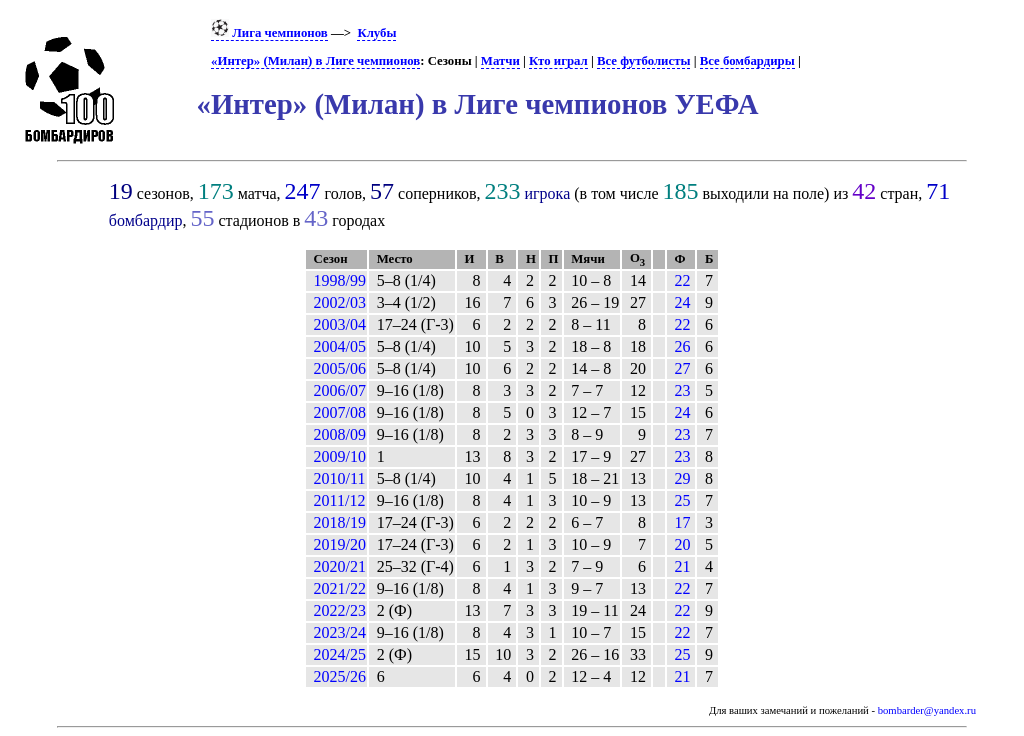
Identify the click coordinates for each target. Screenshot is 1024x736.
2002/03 (340, 302)
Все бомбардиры (747, 61)
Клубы (376, 33)
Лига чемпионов (269, 33)
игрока (547, 193)
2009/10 (340, 456)
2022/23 (340, 610)
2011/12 (340, 500)
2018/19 (340, 522)
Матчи (500, 61)
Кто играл (558, 61)
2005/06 (340, 368)
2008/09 (340, 434)
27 (682, 368)
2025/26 (340, 676)
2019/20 (340, 544)
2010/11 (340, 478)
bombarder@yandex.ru (927, 710)
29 (682, 478)
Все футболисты (643, 61)
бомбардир (146, 220)
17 (682, 522)
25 (682, 500)
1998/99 (340, 280)
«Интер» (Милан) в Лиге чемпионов (315, 61)
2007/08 (340, 412)
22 (682, 280)
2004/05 (340, 346)
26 (682, 346)
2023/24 (340, 632)
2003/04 (340, 324)
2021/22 (340, 588)
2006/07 (340, 390)
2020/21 (340, 566)
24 (682, 302)
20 (682, 544)
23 (682, 390)
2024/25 (340, 654)
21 (682, 566)
